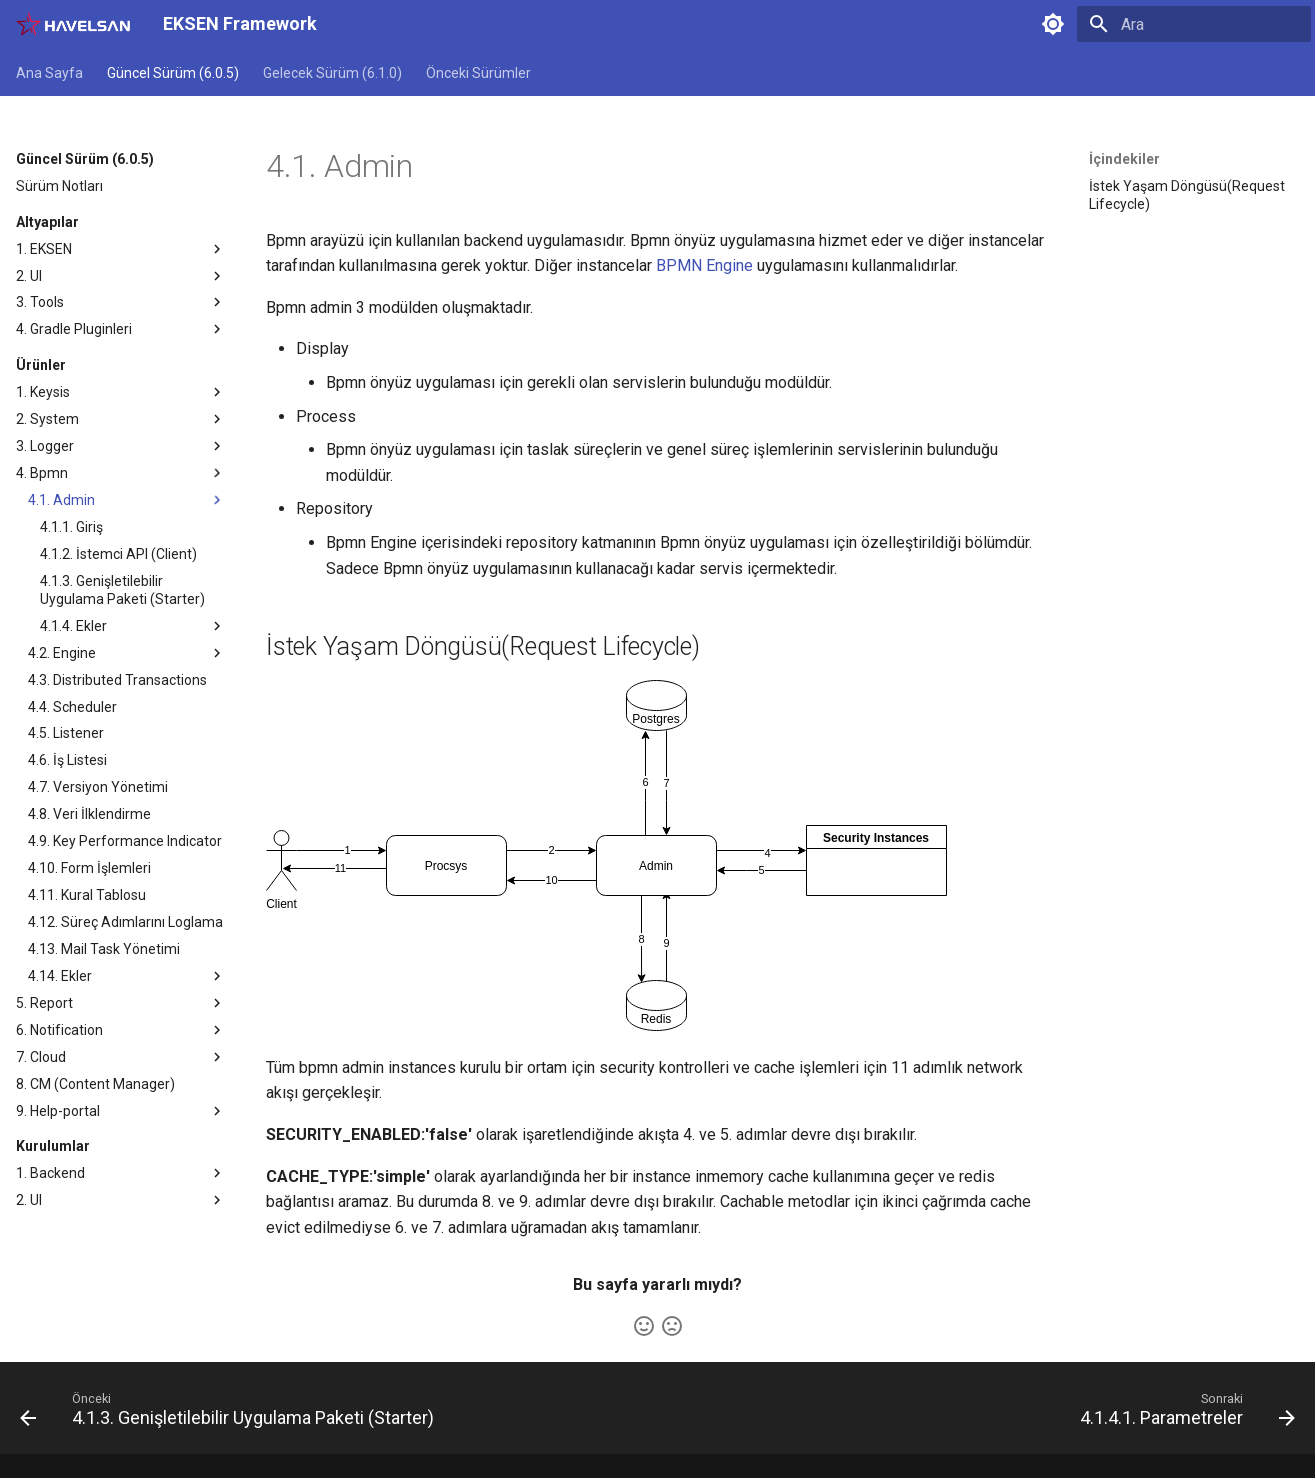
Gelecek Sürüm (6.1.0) (332, 73)
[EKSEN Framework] (73, 24)
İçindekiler (1124, 159)
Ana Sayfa (49, 73)
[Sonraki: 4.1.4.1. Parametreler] (1182, 1414)
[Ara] (1194, 24)
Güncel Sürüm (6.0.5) (173, 73)
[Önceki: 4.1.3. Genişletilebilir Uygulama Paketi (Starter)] (232, 1414)
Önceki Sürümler (478, 73)
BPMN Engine (704, 265)
